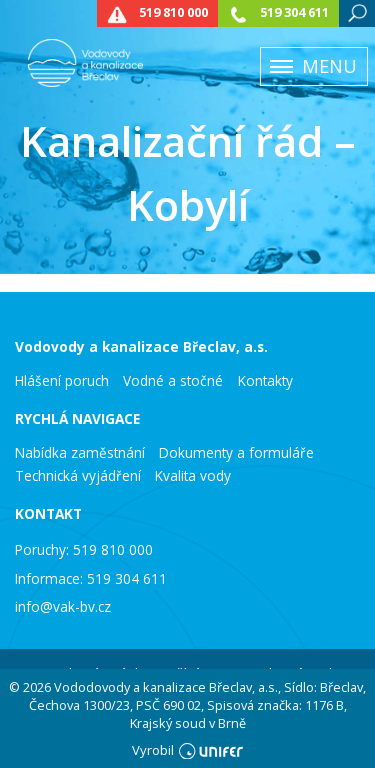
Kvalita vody (193, 476)
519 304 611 (294, 12)
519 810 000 (173, 12)
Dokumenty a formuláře (236, 453)
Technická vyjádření (78, 476)
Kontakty (265, 381)
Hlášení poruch (62, 381)
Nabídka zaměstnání (80, 453)
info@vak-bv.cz (63, 606)
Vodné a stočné (173, 381)
